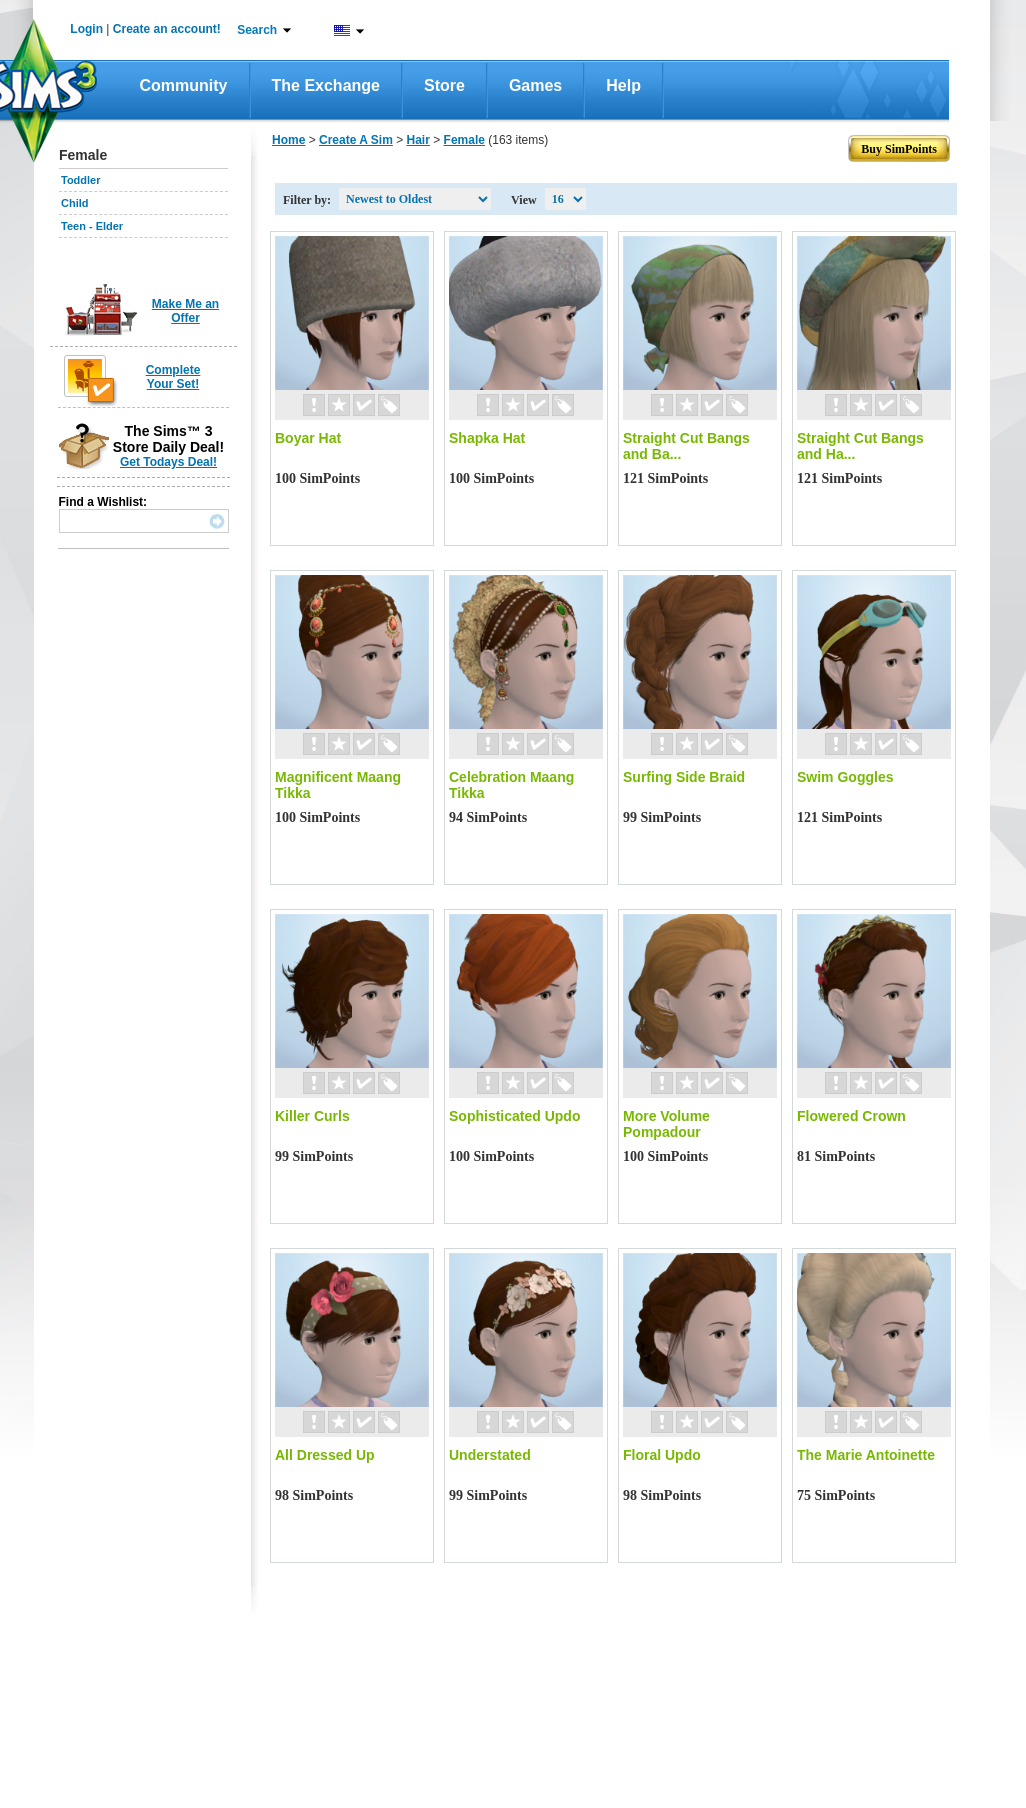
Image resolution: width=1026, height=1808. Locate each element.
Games (535, 85)
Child (75, 203)
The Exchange (326, 85)
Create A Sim (356, 140)
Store (444, 85)
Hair (418, 140)
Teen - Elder (92, 226)
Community (184, 85)
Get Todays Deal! (168, 462)
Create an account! (167, 29)
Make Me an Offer (185, 311)
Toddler (81, 180)
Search (257, 30)
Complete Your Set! (173, 377)
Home (288, 140)
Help (623, 85)
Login (86, 29)
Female (464, 140)
